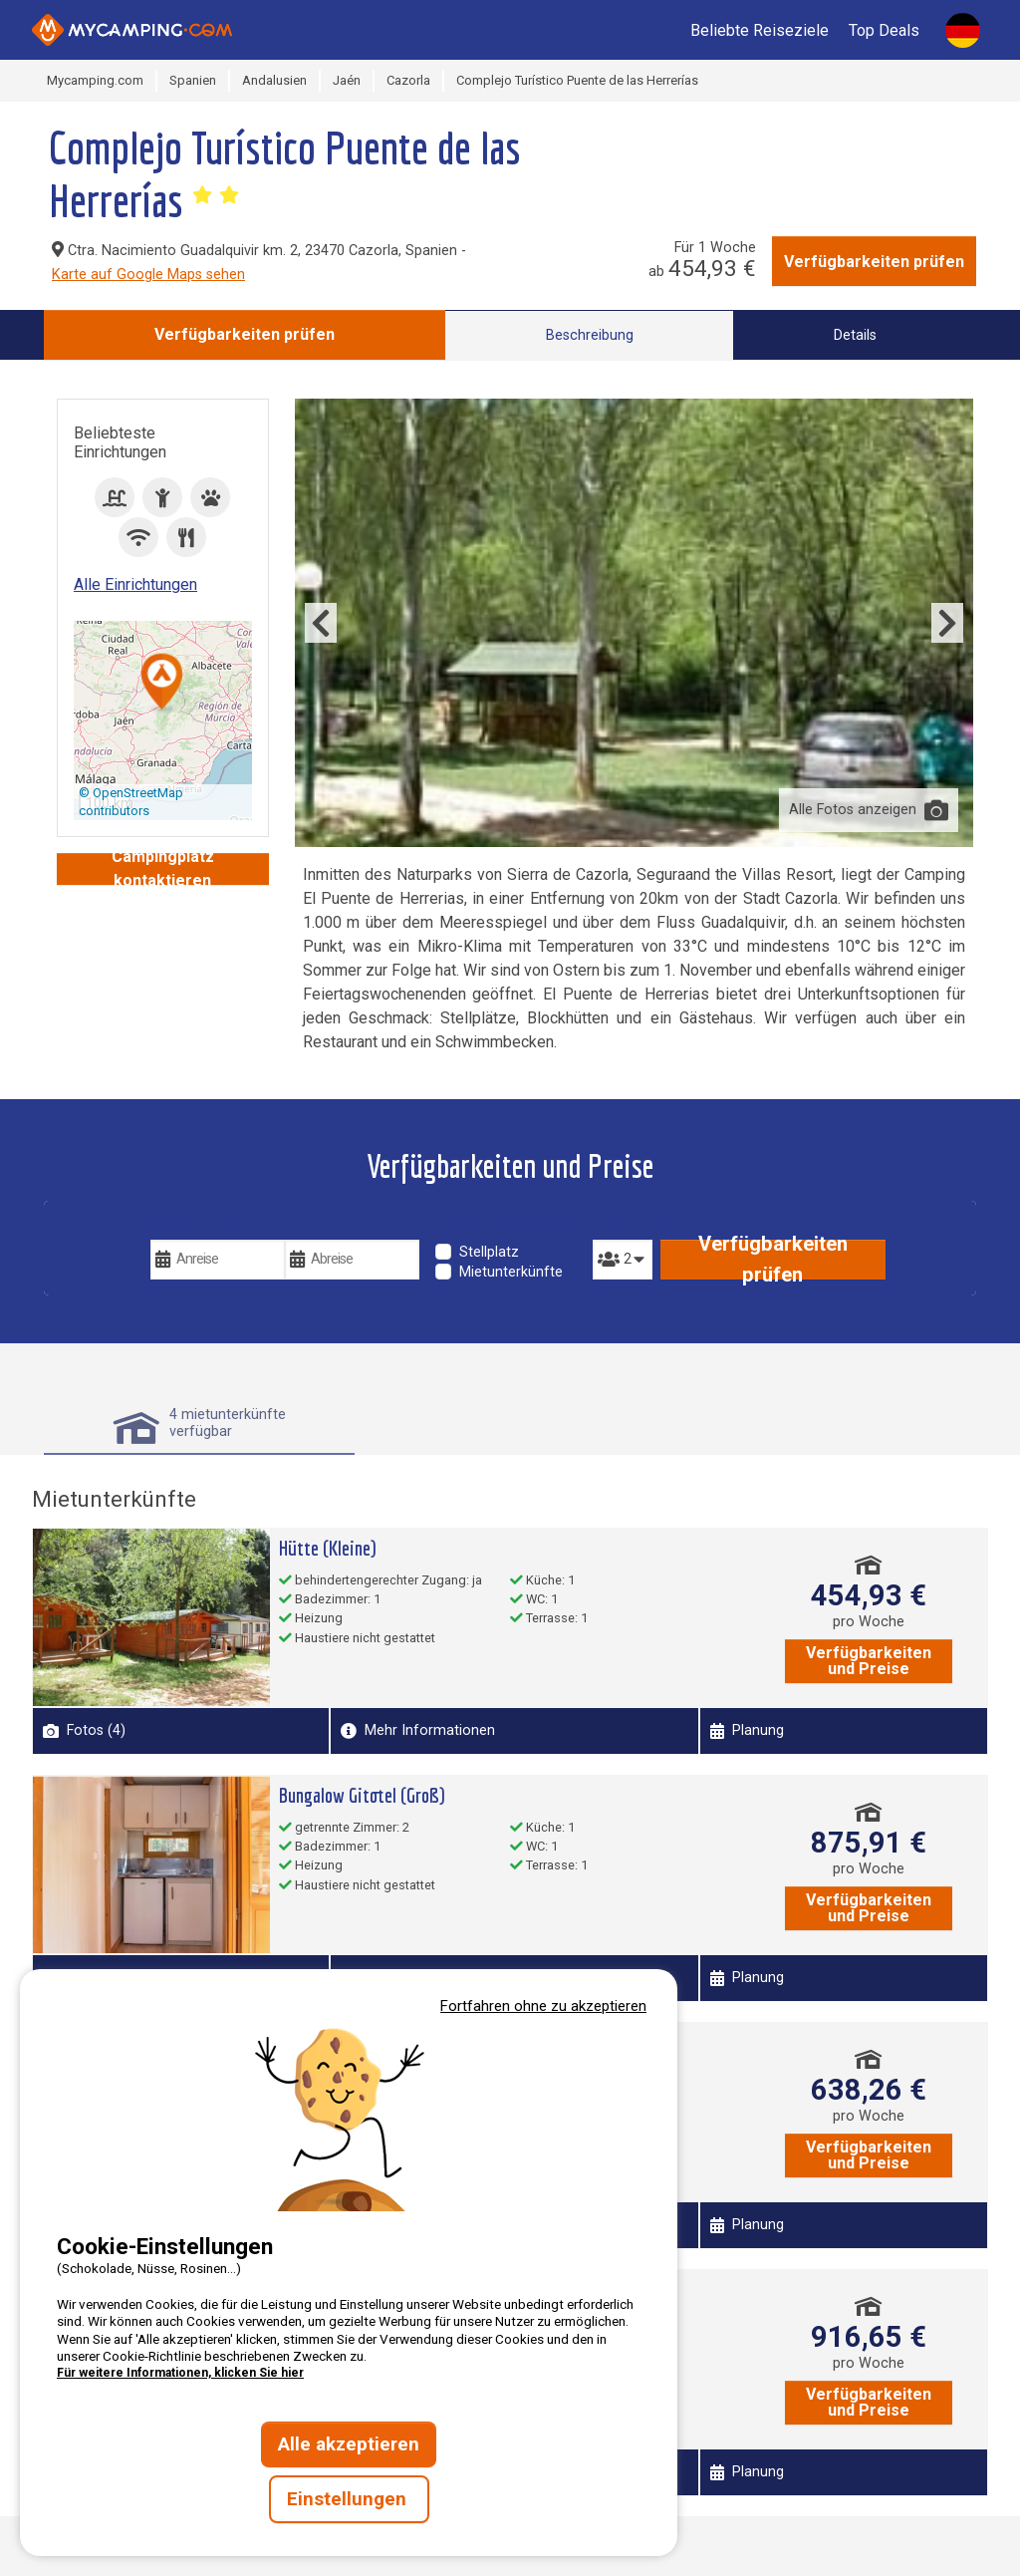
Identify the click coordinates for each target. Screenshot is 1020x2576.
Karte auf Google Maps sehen (148, 274)
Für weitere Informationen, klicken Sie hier (180, 2373)
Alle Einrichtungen (135, 584)
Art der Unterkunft (510, 1225)
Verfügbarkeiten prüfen (874, 261)
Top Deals (884, 30)
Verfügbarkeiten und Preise (868, 1660)
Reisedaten (191, 1225)
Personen (622, 1225)
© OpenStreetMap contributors (131, 801)
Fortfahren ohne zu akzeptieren (543, 2006)
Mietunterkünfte (511, 1272)
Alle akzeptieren (348, 2444)
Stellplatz (489, 1252)
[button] (162, 683)
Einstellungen (349, 2499)
